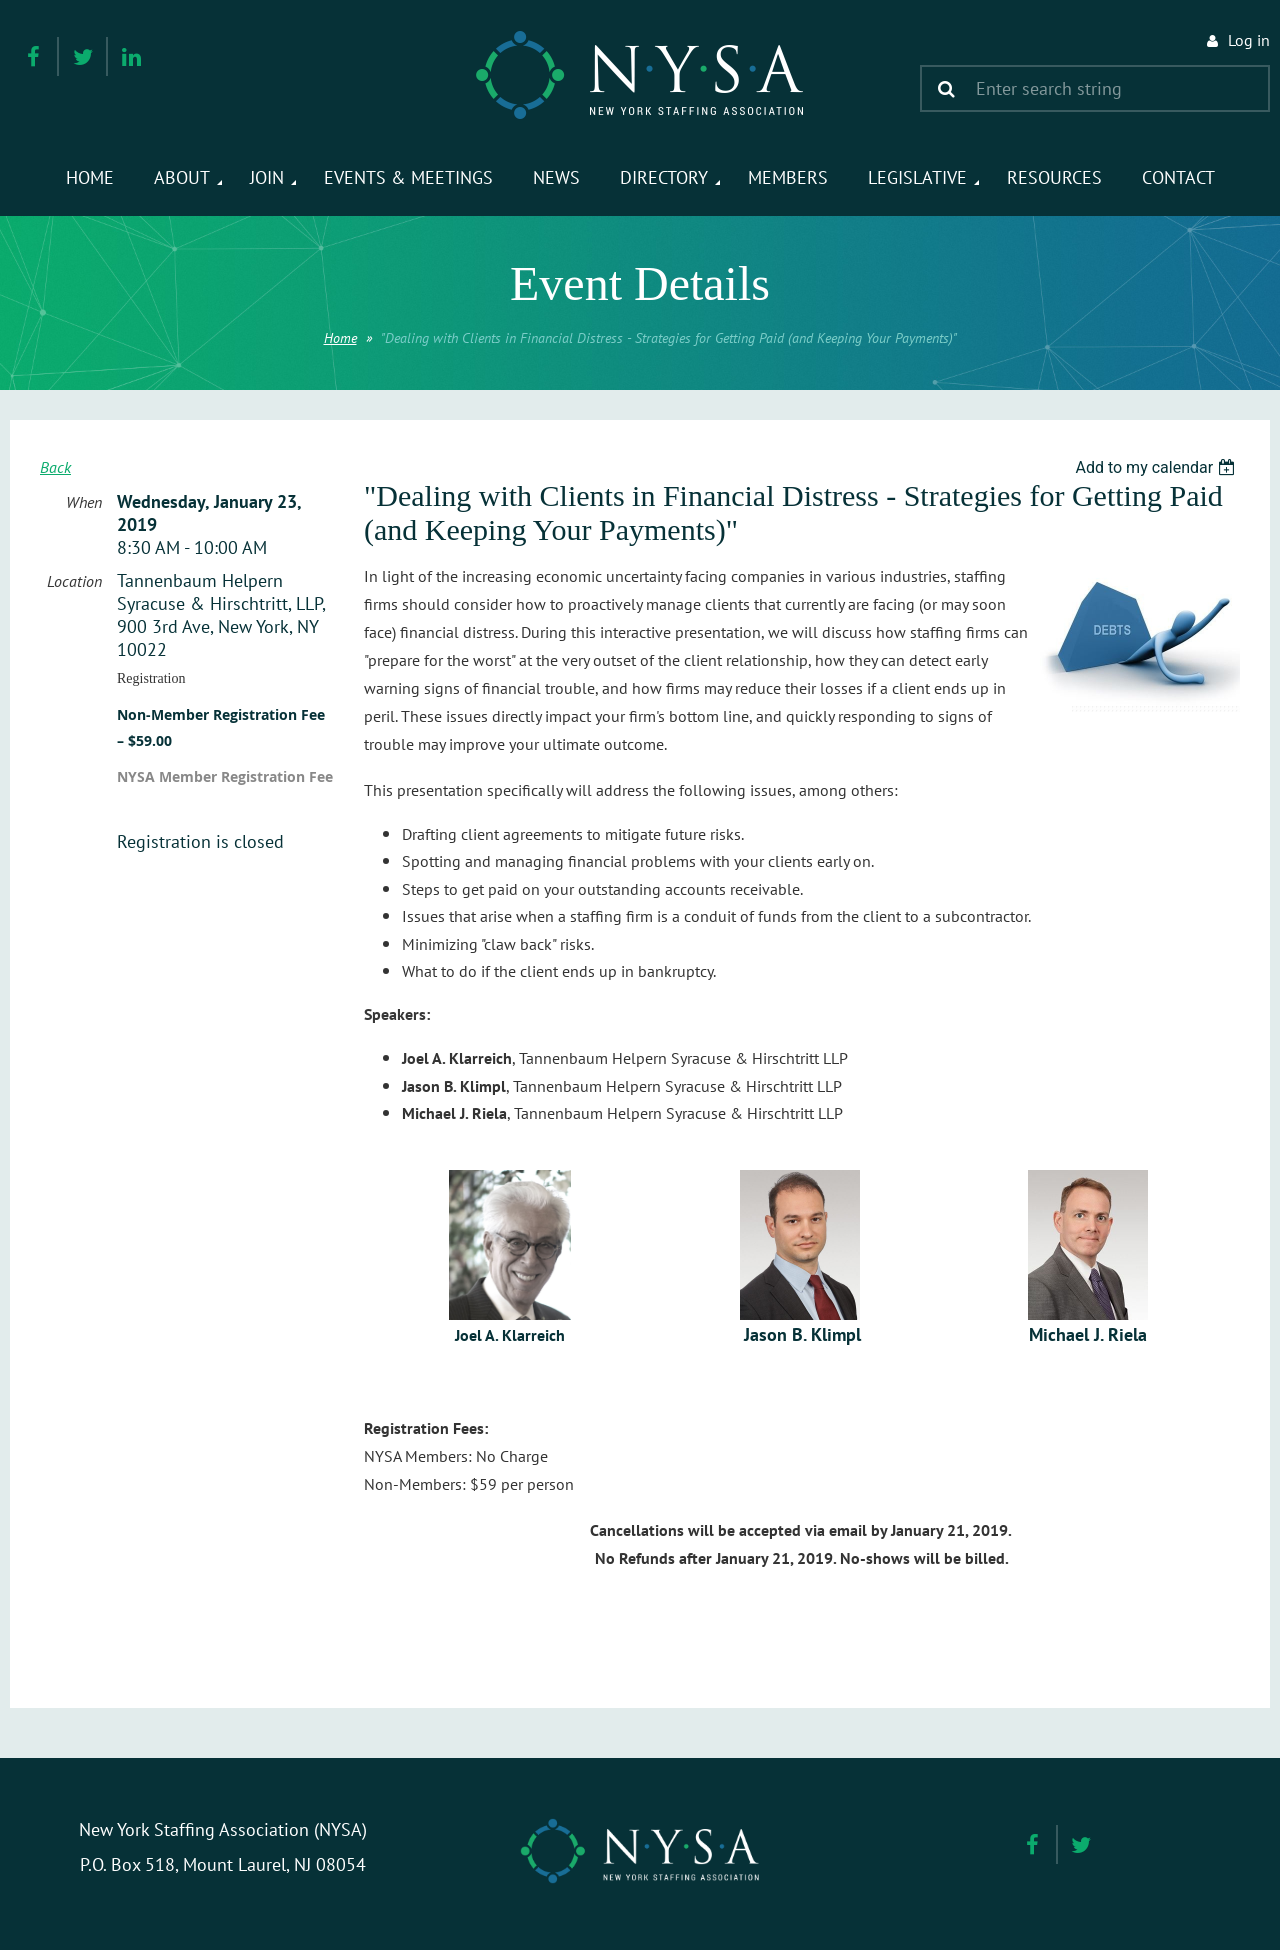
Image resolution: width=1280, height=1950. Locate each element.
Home (340, 338)
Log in (1249, 40)
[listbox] (1157, 467)
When (84, 502)
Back (55, 467)
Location (74, 581)
